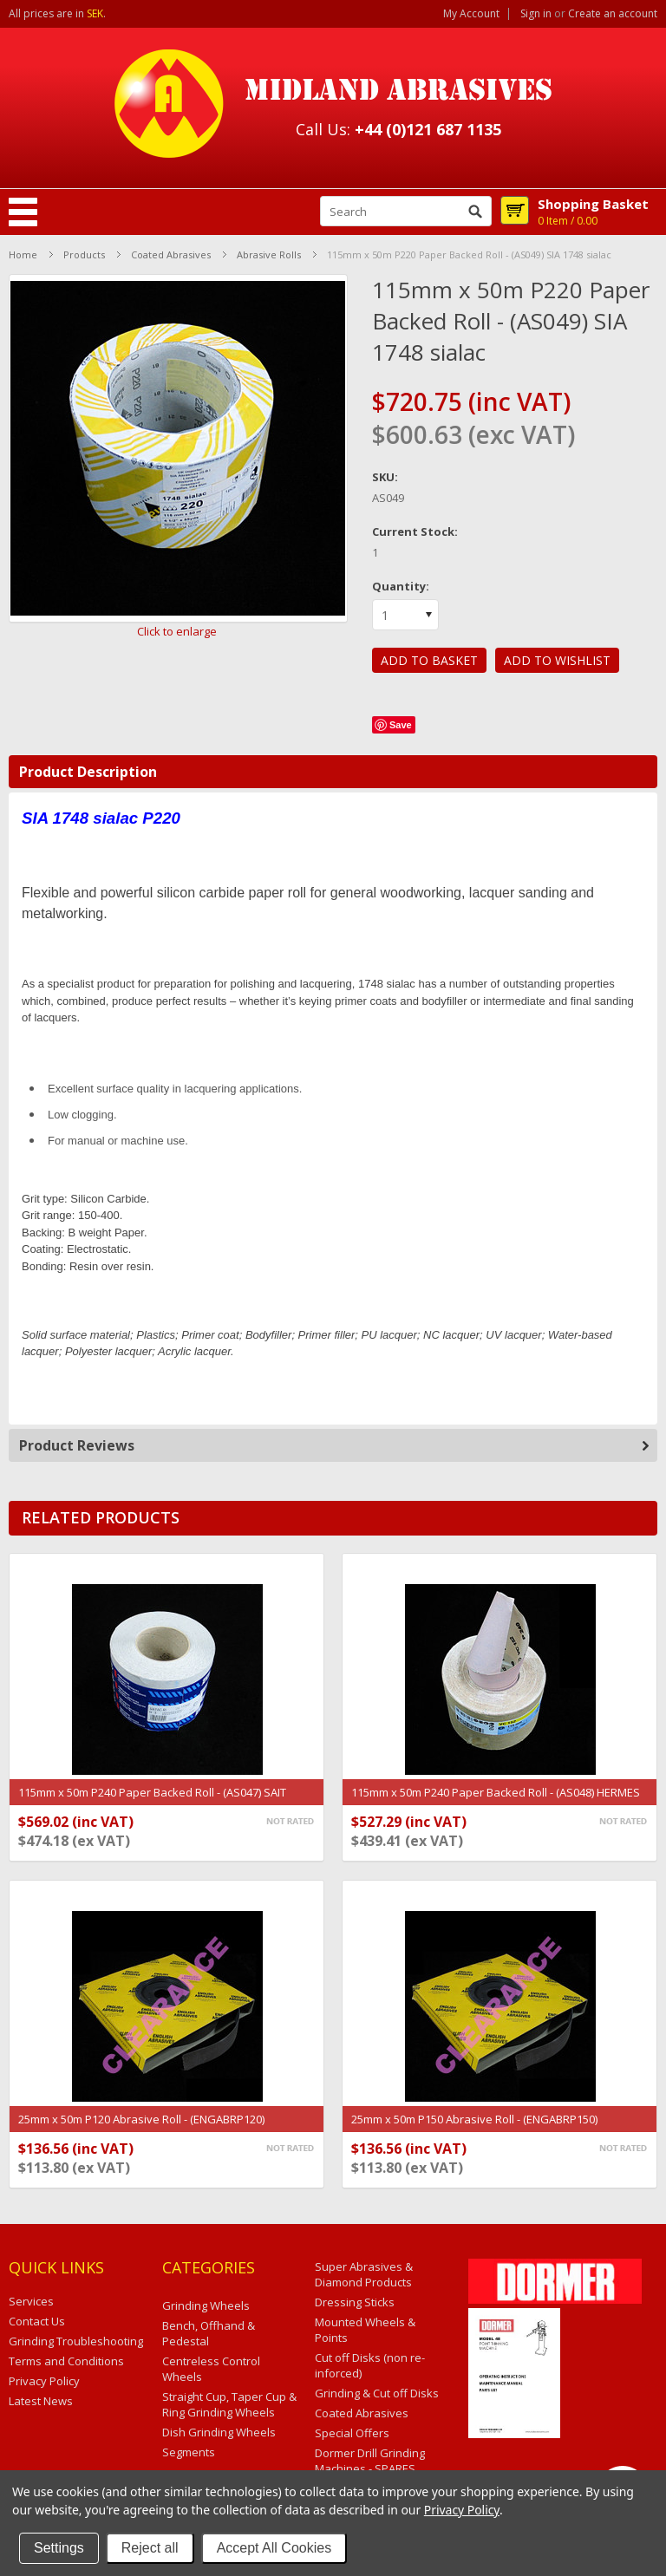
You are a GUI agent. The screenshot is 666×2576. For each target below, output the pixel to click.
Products (84, 254)
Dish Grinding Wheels (219, 2432)
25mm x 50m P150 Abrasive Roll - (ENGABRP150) (474, 2119)
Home (23, 254)
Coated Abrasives (171, 254)
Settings (59, 2547)
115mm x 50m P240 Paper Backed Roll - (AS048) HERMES (495, 1792)
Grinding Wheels (206, 2305)
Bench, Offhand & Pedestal (208, 2333)
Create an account (612, 14)
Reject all (150, 2547)
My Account (471, 14)
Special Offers (352, 2433)
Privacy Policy (462, 2509)
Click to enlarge (177, 631)
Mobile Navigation (23, 212)
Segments (188, 2452)
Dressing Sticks (355, 2302)
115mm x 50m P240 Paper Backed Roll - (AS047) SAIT (152, 1792)
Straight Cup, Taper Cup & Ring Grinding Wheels (229, 2404)
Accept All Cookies (274, 2547)
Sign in (536, 14)
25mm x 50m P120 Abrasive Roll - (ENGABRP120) (141, 2119)
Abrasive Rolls (269, 254)
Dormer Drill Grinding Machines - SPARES (370, 2460)
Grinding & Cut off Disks (377, 2393)
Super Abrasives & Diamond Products (364, 2274)
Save (400, 725)
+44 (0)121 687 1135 (428, 129)
